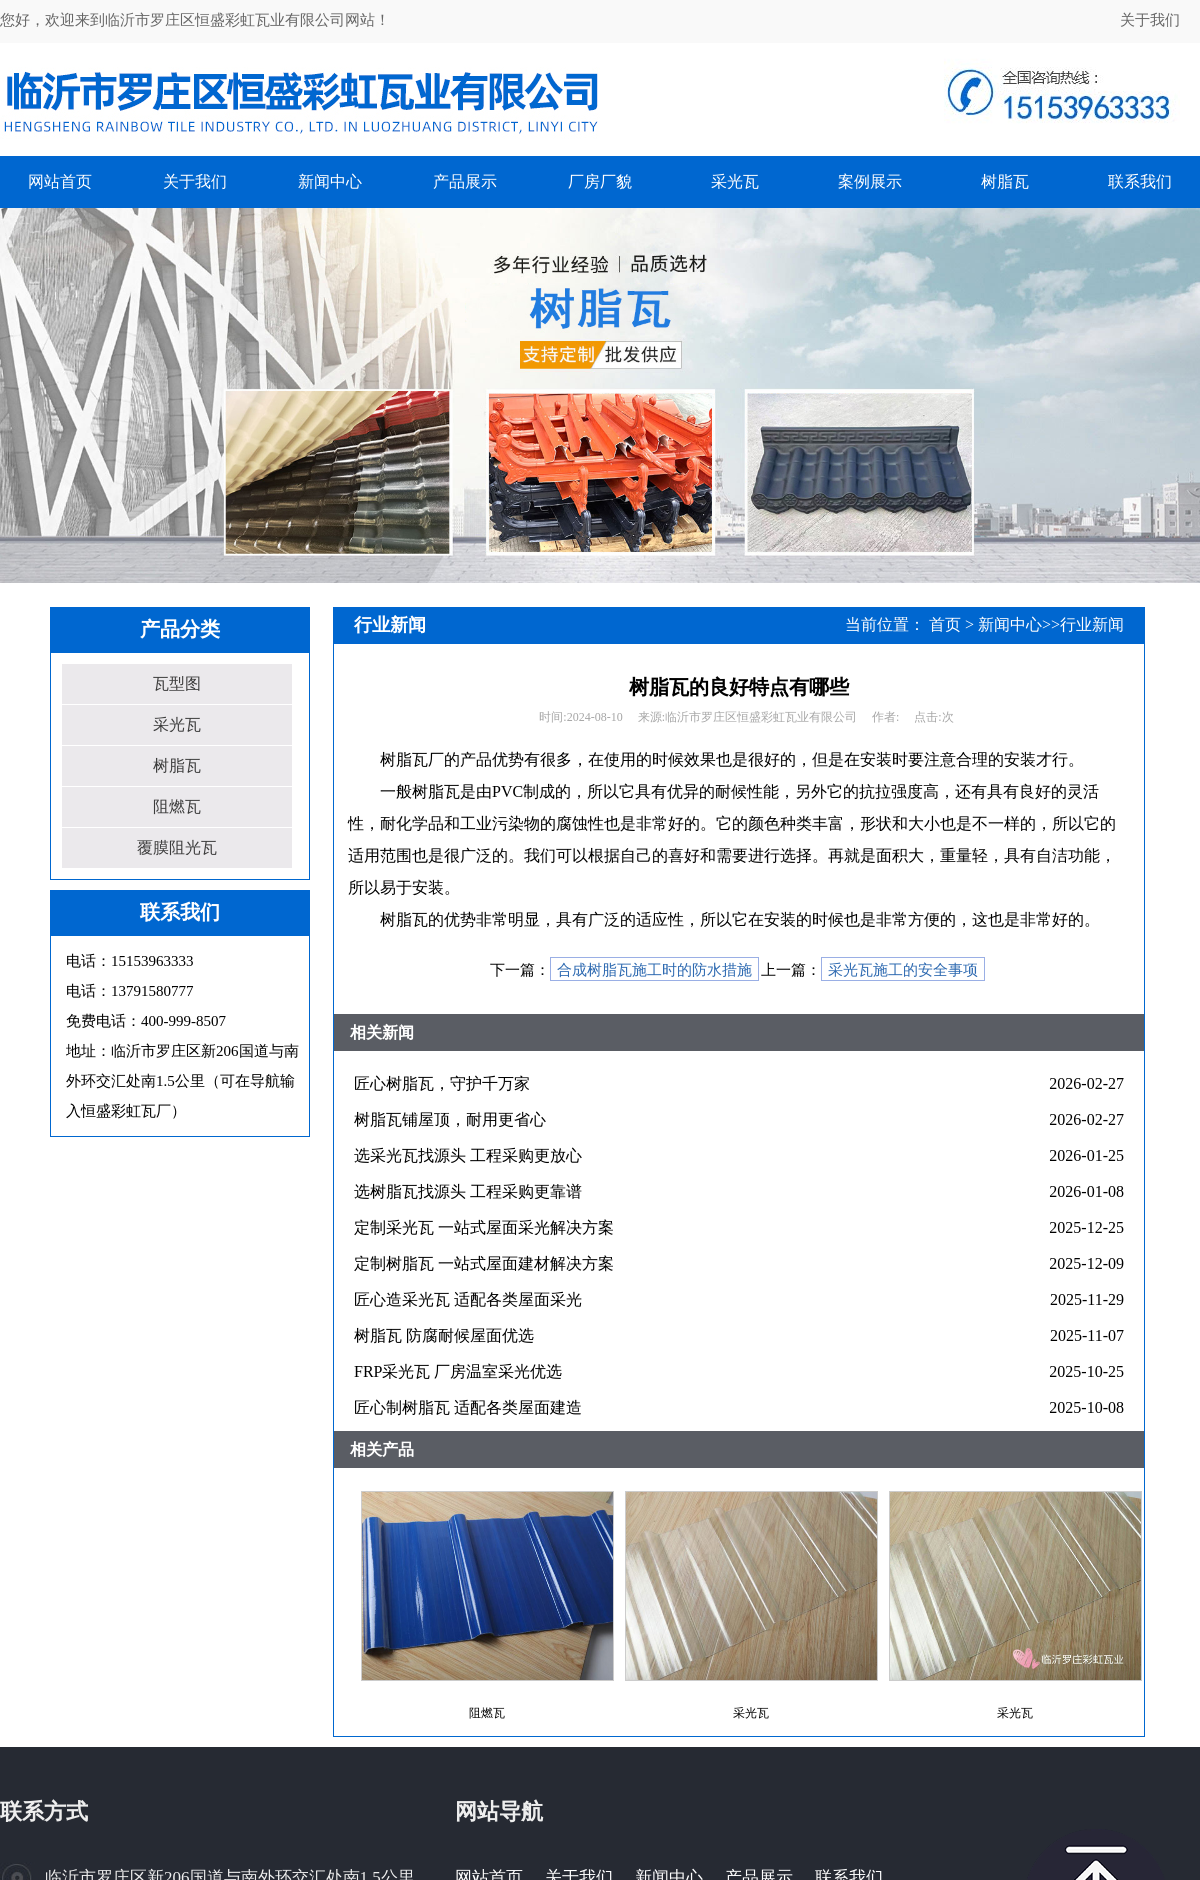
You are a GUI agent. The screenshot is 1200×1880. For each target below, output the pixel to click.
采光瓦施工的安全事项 (903, 970)
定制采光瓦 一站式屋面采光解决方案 (484, 1227)
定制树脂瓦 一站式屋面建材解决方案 (484, 1263)
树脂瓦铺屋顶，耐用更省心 (450, 1119)
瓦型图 (177, 683)
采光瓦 (177, 724)
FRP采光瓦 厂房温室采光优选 (458, 1371)
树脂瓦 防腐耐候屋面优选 (444, 1335)
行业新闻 (1092, 624)
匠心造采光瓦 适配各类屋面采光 (468, 1299)
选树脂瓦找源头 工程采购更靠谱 (468, 1191)
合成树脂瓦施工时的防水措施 (654, 970)
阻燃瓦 (177, 806)
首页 (945, 624)
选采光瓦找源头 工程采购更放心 (468, 1155)
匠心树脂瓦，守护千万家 (442, 1083)
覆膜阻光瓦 (177, 847)
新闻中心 (1010, 624)
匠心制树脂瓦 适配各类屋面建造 (468, 1407)
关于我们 (1150, 20)
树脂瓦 (177, 765)
